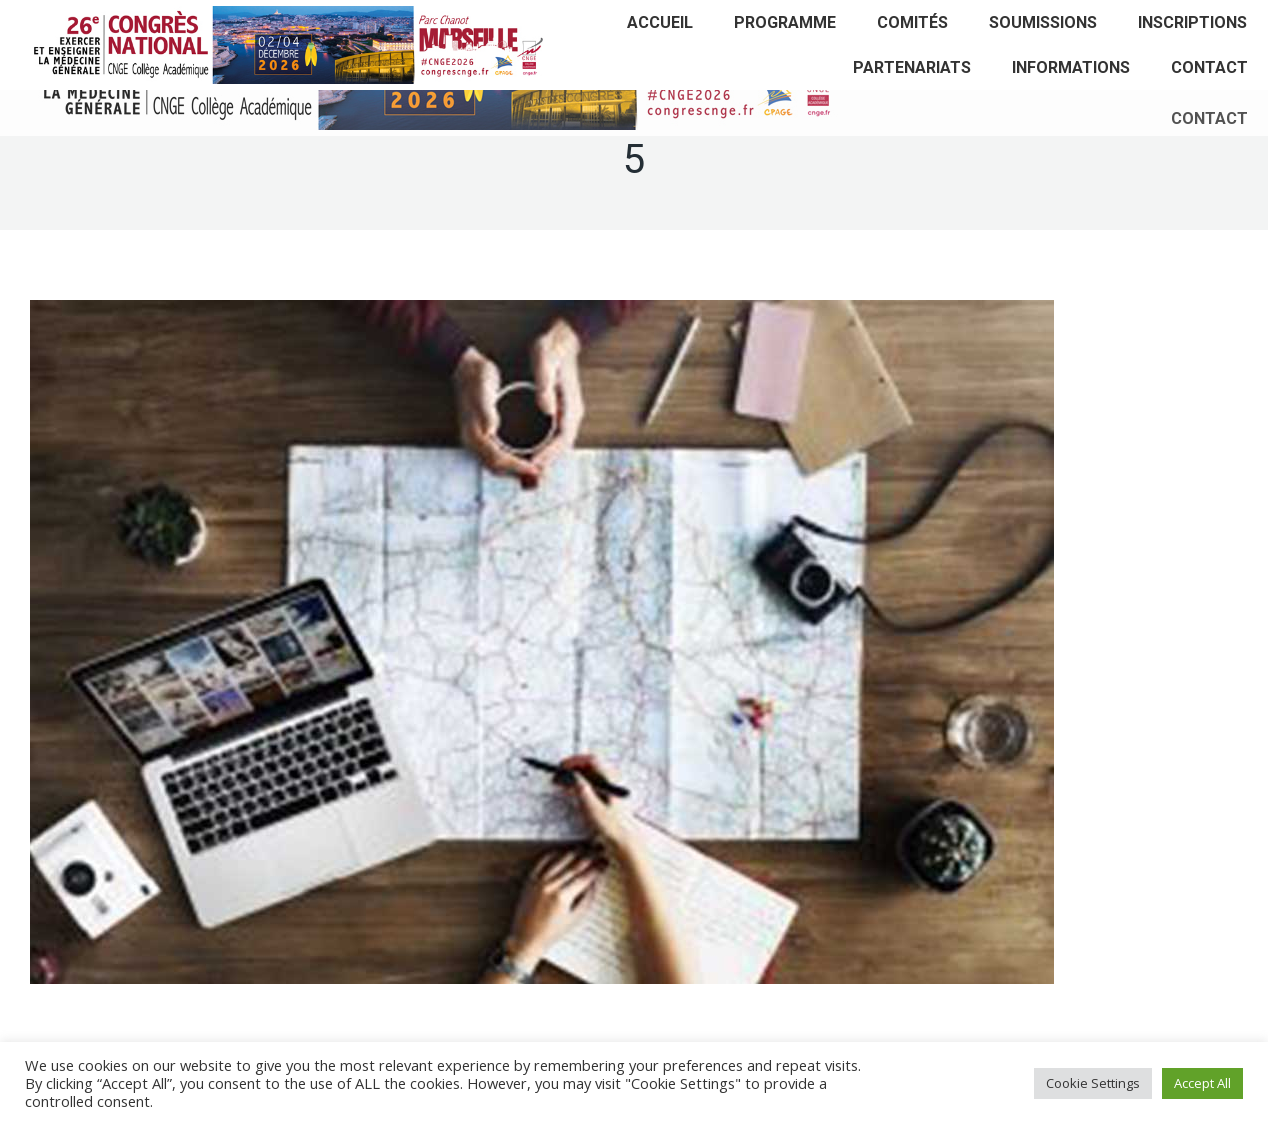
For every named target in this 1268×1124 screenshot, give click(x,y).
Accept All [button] (1202, 1083)
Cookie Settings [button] (1093, 1083)
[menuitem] (660, 22)
